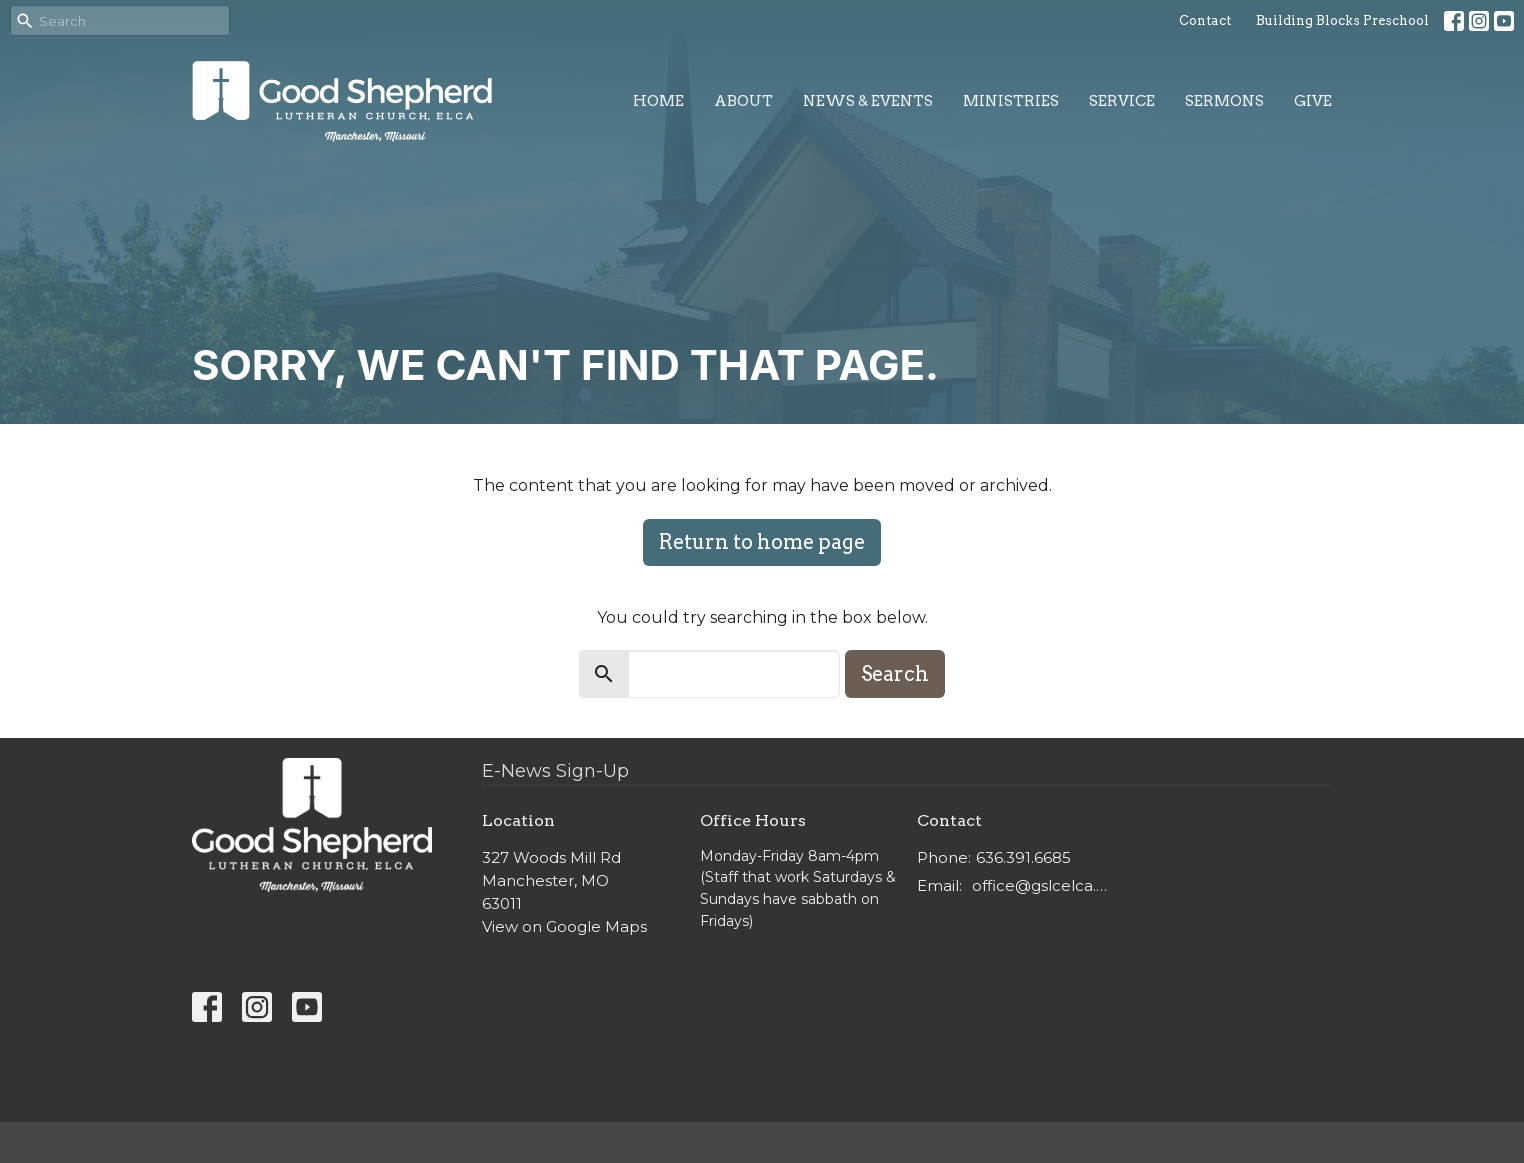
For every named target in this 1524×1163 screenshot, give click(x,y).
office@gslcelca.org (1043, 885)
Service (1122, 101)
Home (658, 101)
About (743, 101)
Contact (1205, 20)
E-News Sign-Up (555, 771)
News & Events (868, 101)
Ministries (1011, 101)
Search (895, 674)
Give (1313, 101)
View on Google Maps (564, 926)
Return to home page (762, 542)
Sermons (1224, 101)
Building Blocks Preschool (1342, 20)
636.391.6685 (1023, 857)
